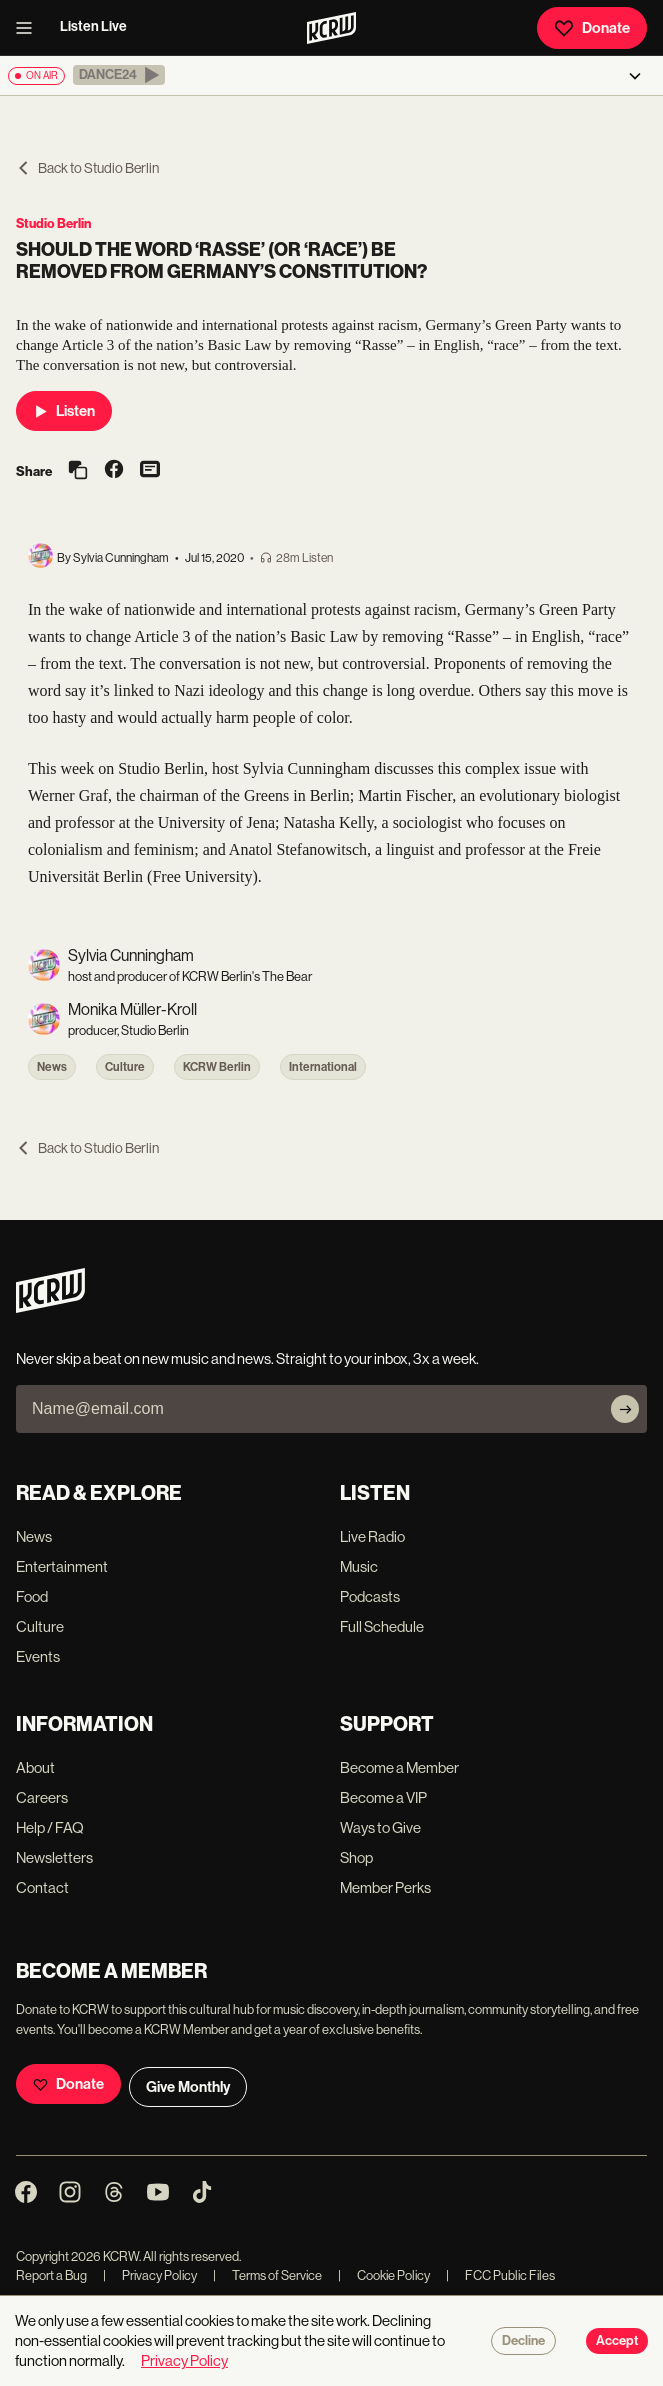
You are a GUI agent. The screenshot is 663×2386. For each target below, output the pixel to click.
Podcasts (370, 1596)
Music (359, 1566)
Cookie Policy (384, 2275)
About (35, 1767)
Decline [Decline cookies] (523, 2341)
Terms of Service (267, 2275)
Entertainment (62, 1566)
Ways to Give (380, 1827)
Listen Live (93, 26)
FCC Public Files (500, 2275)
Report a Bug (51, 2275)
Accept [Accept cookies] (617, 2341)
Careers (42, 1797)
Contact (42, 1887)
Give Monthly (188, 2087)
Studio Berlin (53, 223)
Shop (356, 1857)
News (52, 1067)
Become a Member (399, 1767)
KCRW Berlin (217, 1067)
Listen (64, 411)
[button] (119, 75)
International (323, 1067)
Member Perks (385, 1887)
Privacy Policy (150, 2275)
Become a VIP (383, 1797)
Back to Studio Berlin (87, 168)
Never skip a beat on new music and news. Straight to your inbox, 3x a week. (247, 1358)
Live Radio (372, 1536)
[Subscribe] (625, 1409)
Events (38, 1656)
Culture (125, 1067)
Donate (592, 28)
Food (32, 1596)
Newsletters (54, 1857)
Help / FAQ (50, 1827)
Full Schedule (382, 1626)
